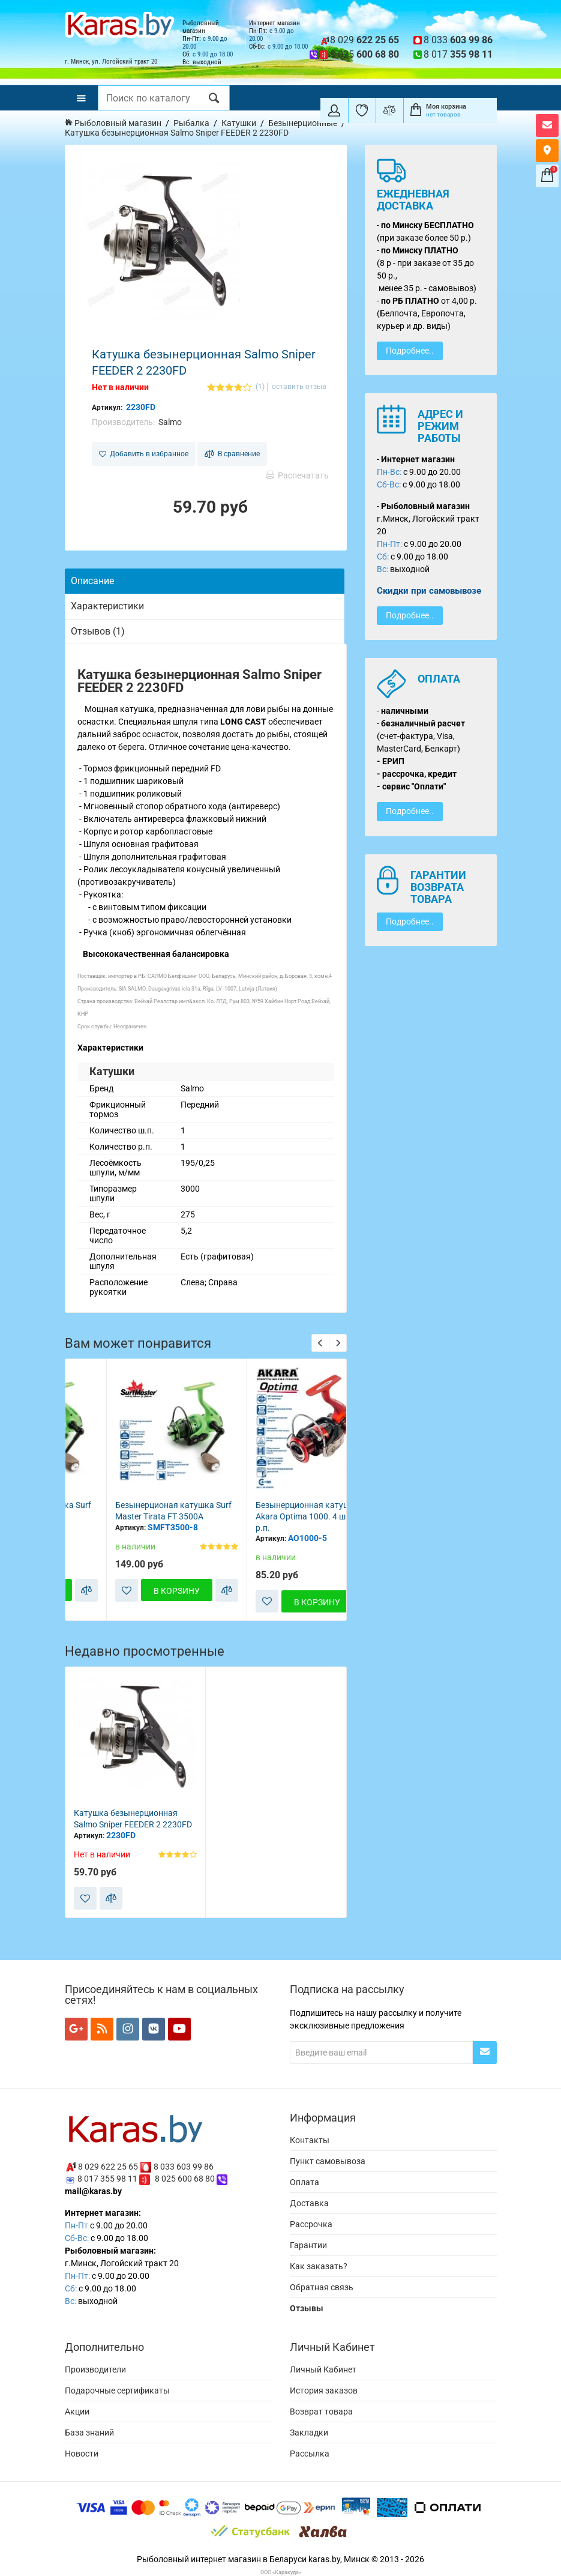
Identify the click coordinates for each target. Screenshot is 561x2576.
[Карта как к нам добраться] (547, 150)
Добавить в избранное (143, 454)
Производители (95, 2369)
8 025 (364, 54)
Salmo (170, 422)
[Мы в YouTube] (179, 2029)
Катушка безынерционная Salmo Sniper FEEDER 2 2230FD (133, 1818)
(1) (260, 387)
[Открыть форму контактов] (547, 125)
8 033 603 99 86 (184, 2166)
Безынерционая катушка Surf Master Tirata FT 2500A (132, 1510)
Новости (81, 2453)
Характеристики (107, 606)
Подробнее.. (410, 350)
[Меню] (81, 97)
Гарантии (308, 2245)
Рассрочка (311, 2224)
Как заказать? (318, 2266)
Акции (77, 2411)
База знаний (89, 2432)
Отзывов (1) (98, 631)
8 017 (458, 54)
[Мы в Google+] (76, 2029)
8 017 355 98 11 (107, 2178)
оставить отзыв (299, 387)
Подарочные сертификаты (117, 2390)
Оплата (304, 2182)
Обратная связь (321, 2287)
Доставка (309, 2203)
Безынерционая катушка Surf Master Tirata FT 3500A (272, 1510)
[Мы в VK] (153, 2029)
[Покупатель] (334, 110)
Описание (92, 581)
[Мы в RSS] (102, 2029)
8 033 (458, 40)
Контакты (309, 2140)
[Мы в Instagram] (127, 2029)
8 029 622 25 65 (108, 2166)
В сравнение (232, 454)
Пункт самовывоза (327, 2161)
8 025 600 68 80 (185, 2178)
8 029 (364, 40)
